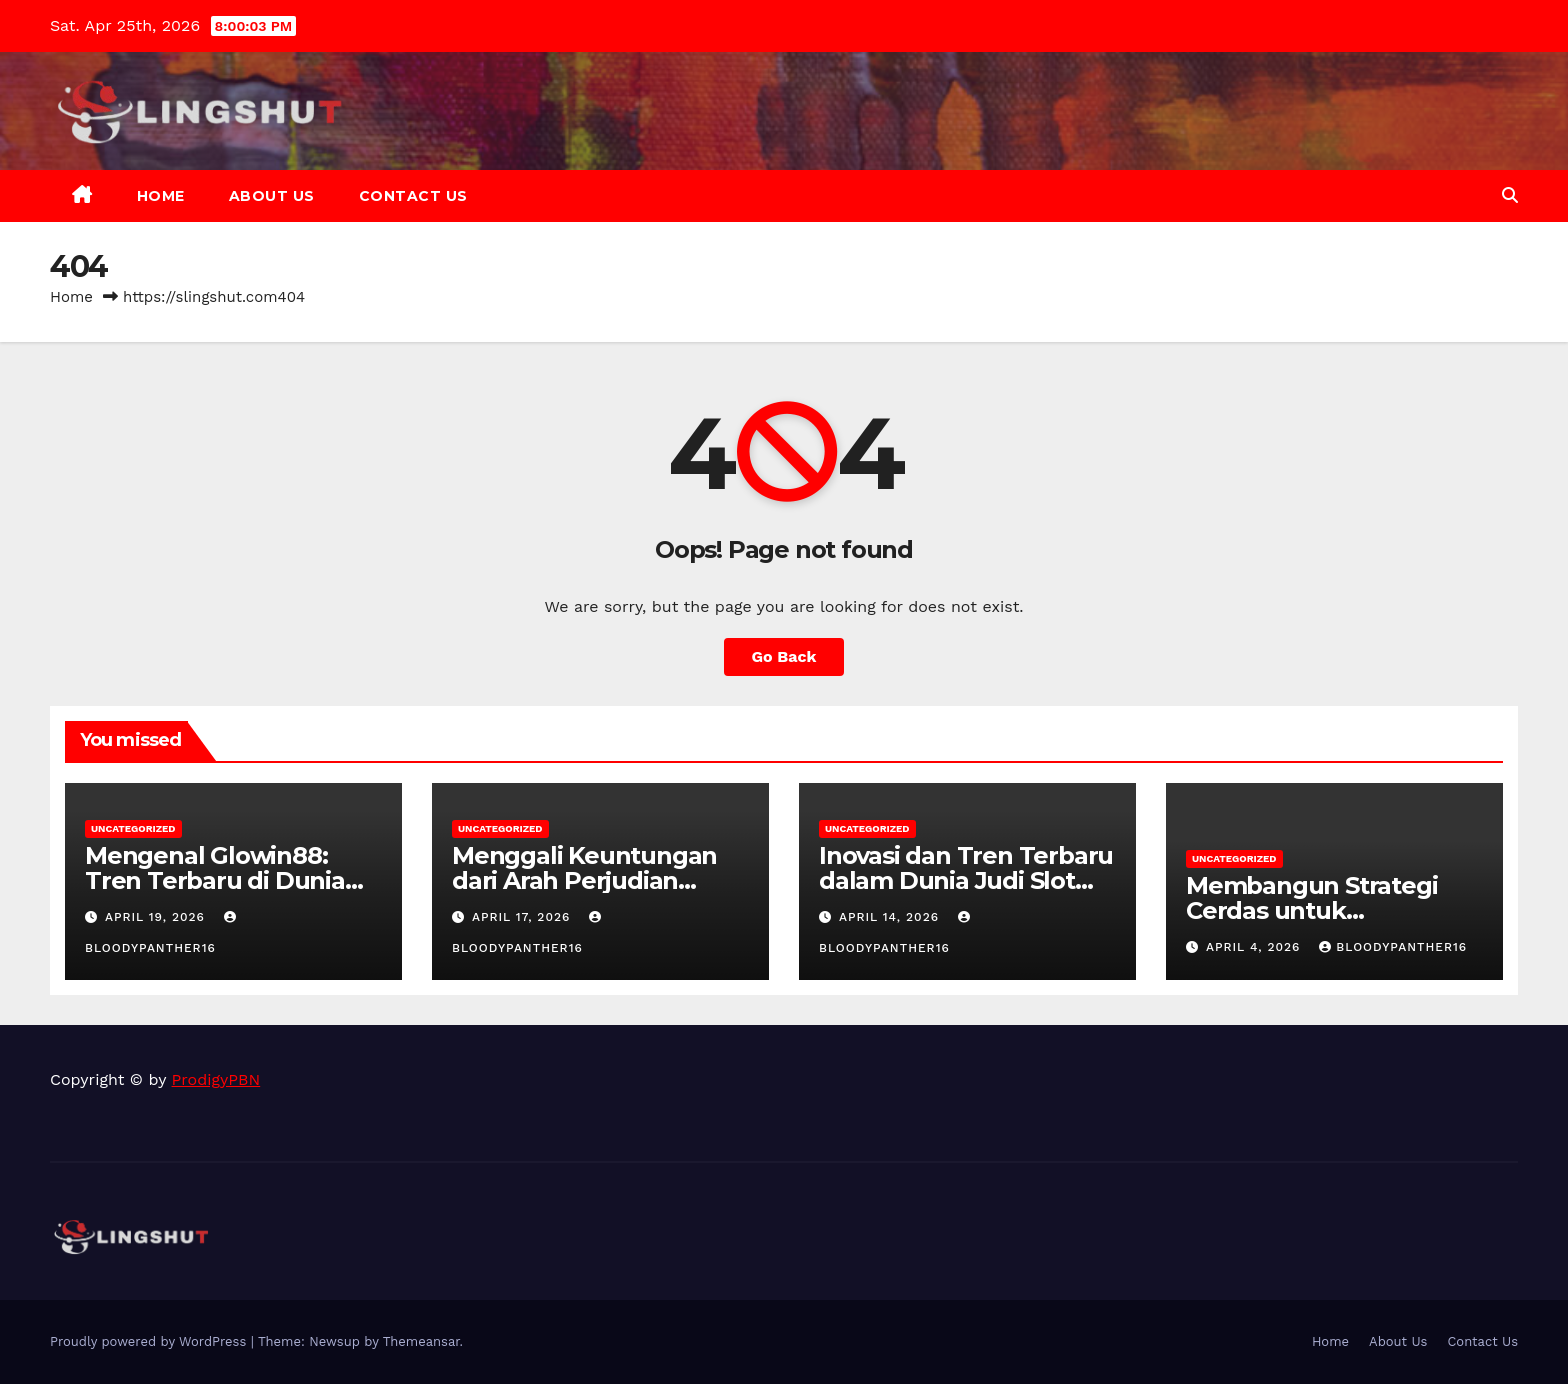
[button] (1510, 195)
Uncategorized (133, 828)
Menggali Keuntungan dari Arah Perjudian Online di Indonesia (584, 880)
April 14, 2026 (891, 917)
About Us (272, 196)
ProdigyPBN (216, 1079)
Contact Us (413, 196)
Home (161, 196)
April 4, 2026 (1255, 947)
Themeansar (421, 1341)
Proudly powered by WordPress (150, 1341)
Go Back (784, 656)
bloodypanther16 (1393, 947)
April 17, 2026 (523, 917)
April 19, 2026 (157, 917)
